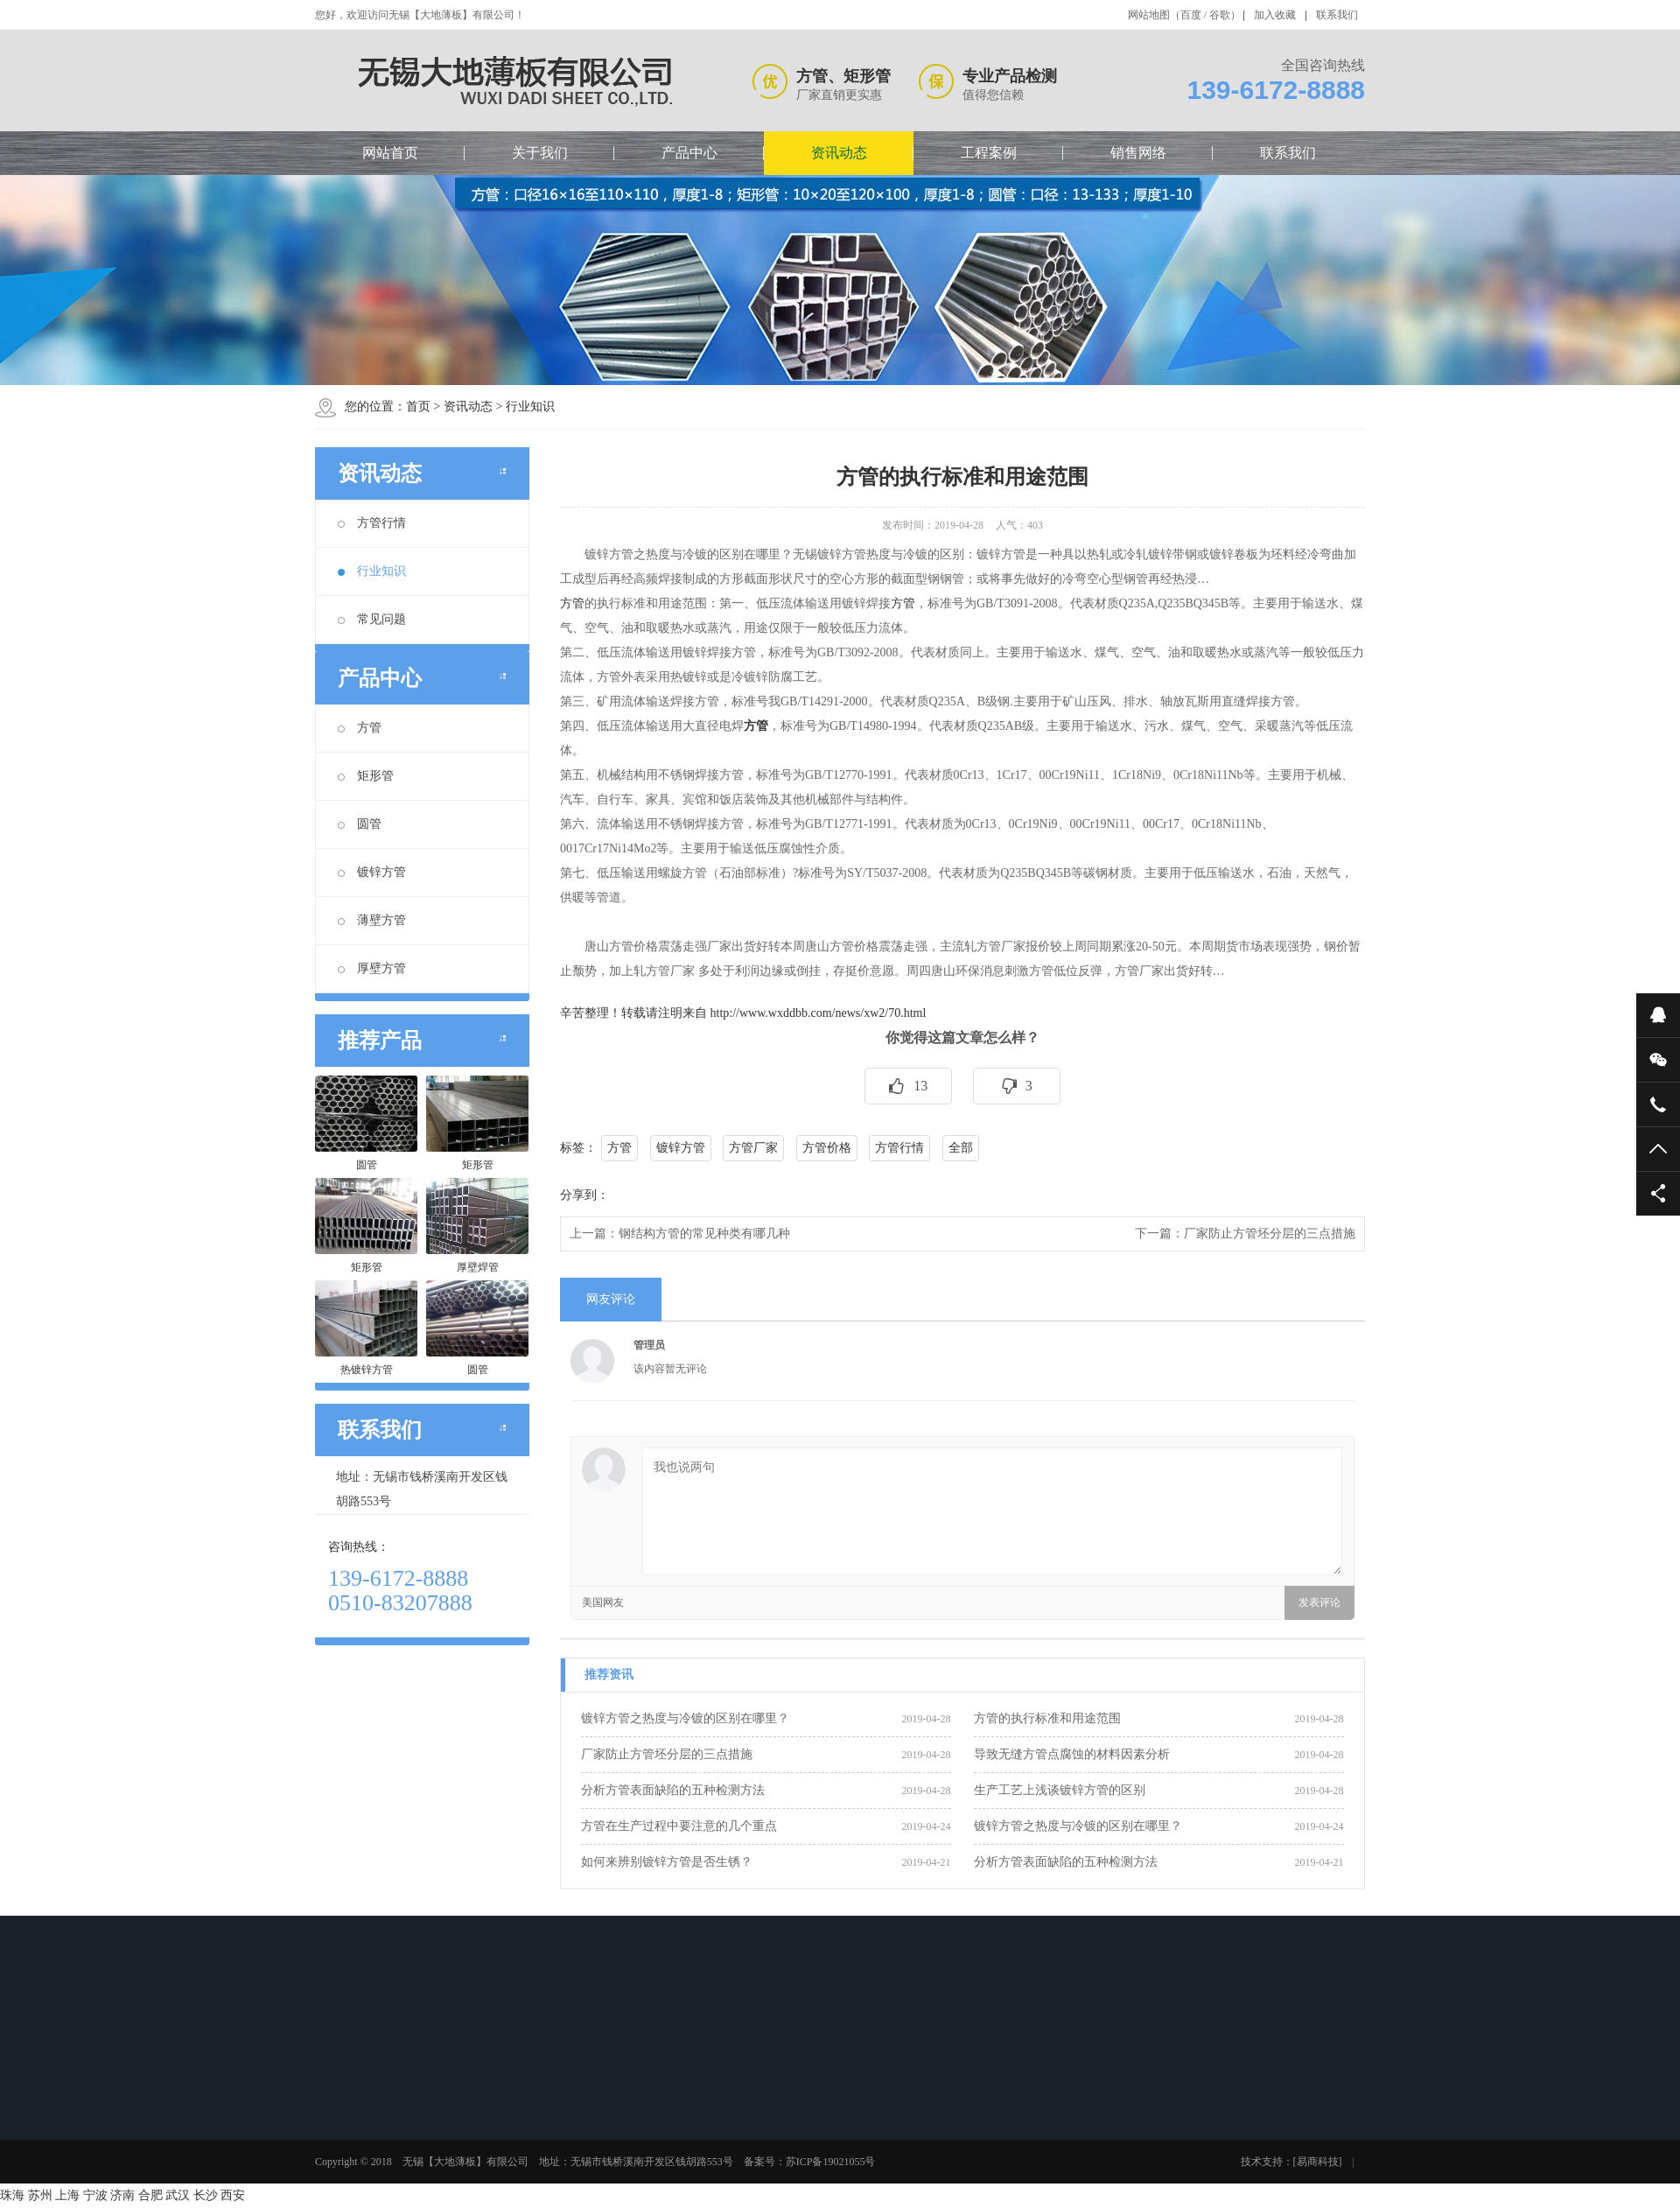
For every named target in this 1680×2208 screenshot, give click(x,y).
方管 (360, 727)
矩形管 (366, 775)
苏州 (40, 2195)
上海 (67, 2195)
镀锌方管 (372, 872)
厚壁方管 (372, 968)
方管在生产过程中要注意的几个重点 (679, 1826)
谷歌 (1219, 15)
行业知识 (530, 406)
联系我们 (1337, 15)
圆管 (360, 824)
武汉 (177, 2195)
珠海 (12, 2195)
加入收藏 (1275, 15)
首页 (418, 406)
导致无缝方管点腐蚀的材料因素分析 (1072, 1754)
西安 (232, 2195)
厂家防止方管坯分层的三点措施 (1269, 1233)
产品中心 (690, 152)
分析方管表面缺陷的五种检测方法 (673, 1790)
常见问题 (372, 619)
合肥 (150, 2195)
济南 (122, 2195)
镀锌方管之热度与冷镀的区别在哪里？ (685, 1718)
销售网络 (1138, 152)
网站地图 (1149, 15)
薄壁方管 (372, 920)
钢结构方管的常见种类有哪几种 (704, 1233)
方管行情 (372, 522)
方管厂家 (753, 1147)
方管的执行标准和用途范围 (1047, 1718)
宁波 (95, 2195)
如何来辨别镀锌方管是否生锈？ (666, 1861)
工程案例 (989, 152)
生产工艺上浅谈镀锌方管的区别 (1059, 1790)
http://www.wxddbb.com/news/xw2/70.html (818, 1013)
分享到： (584, 1195)
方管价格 (826, 1147)
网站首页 (390, 152)
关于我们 (540, 152)
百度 (1190, 15)
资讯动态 (839, 152)
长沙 (205, 2195)
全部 (960, 1147)
